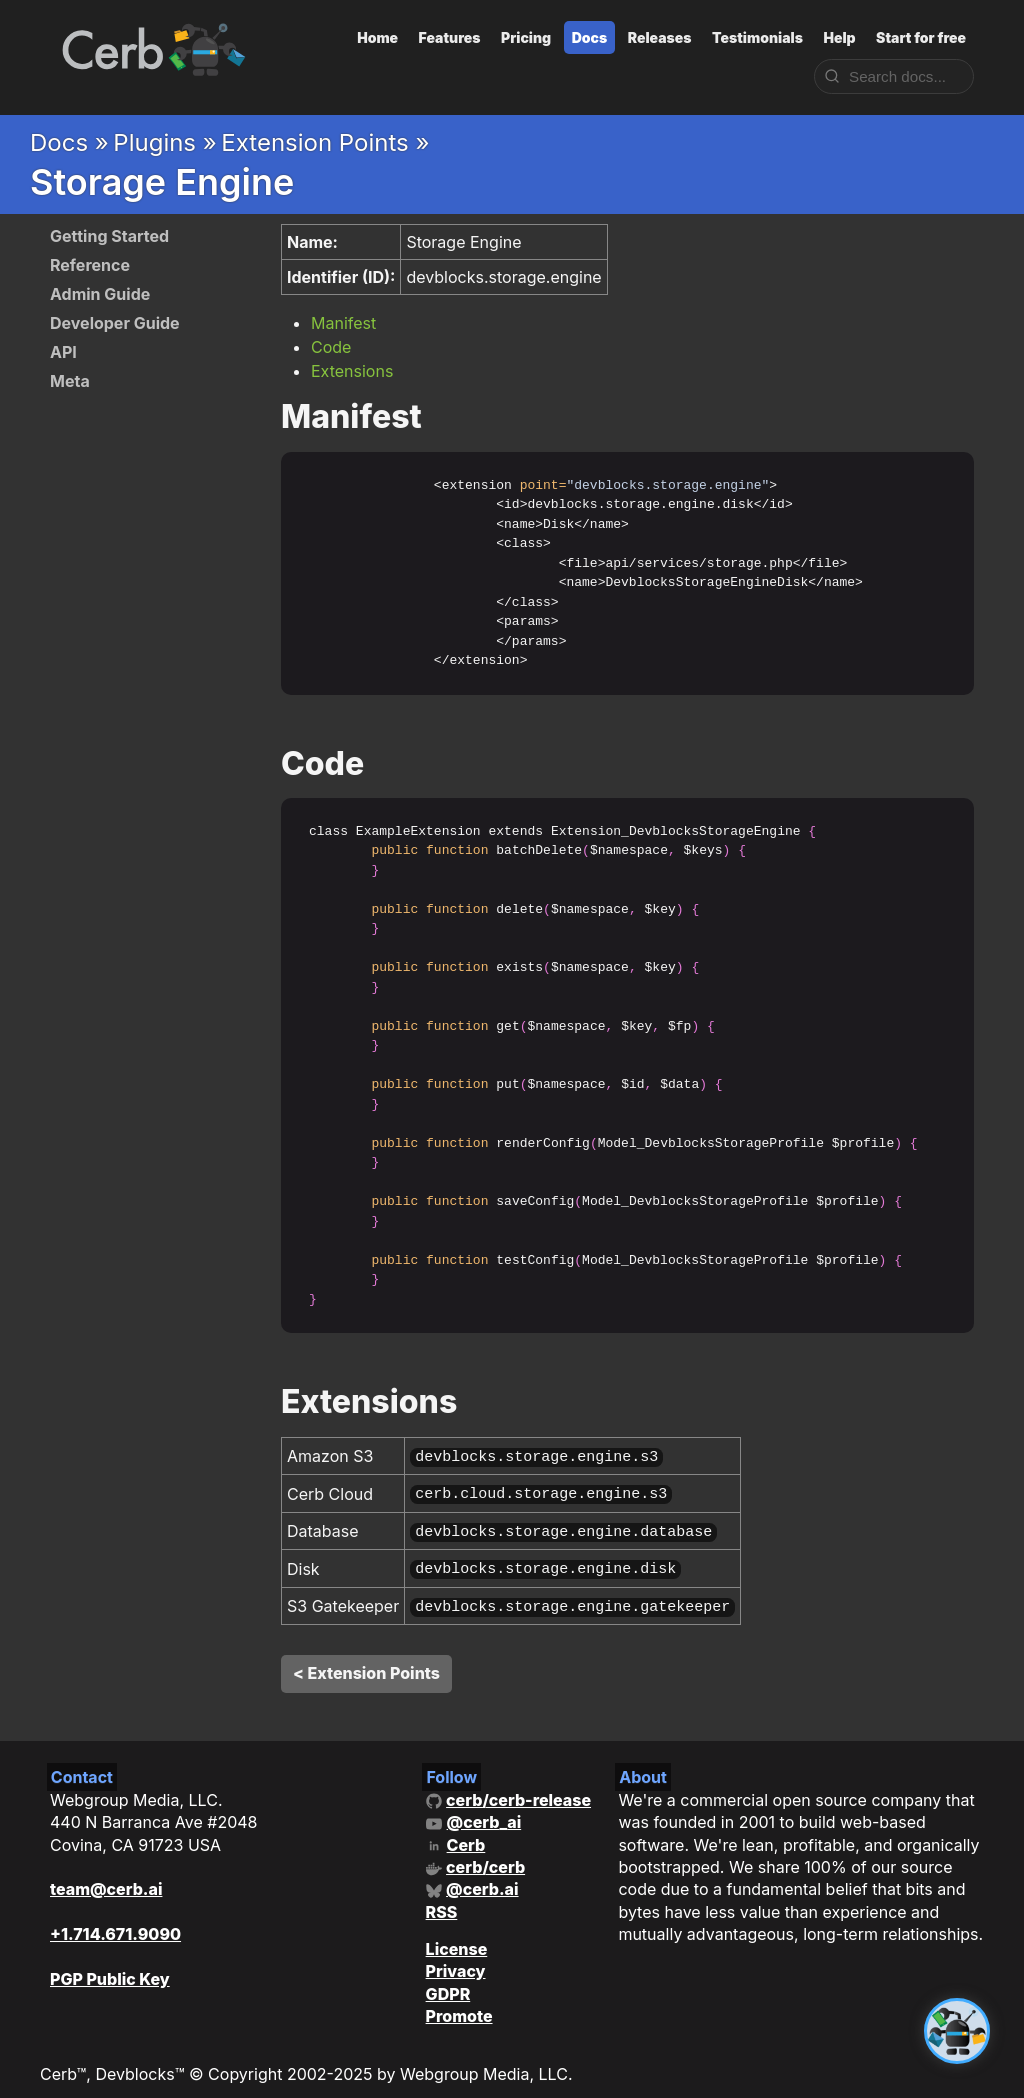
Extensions (352, 371)
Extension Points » (325, 142)
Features (450, 37)
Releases (660, 37)
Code (331, 347)
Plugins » (164, 142)
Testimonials (757, 37)
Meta (70, 381)
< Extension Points (366, 1661)
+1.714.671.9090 (115, 1922)
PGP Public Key (110, 1967)
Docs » (69, 142)
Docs (590, 37)
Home (377, 37)
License (457, 1937)
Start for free (921, 37)
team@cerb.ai (106, 1877)
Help (839, 37)
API (63, 352)
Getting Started (109, 236)
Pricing (526, 37)
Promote (459, 2004)
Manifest (343, 323)
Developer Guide (115, 323)
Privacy (456, 1959)
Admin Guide (100, 294)
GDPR (448, 1982)
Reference (90, 265)
